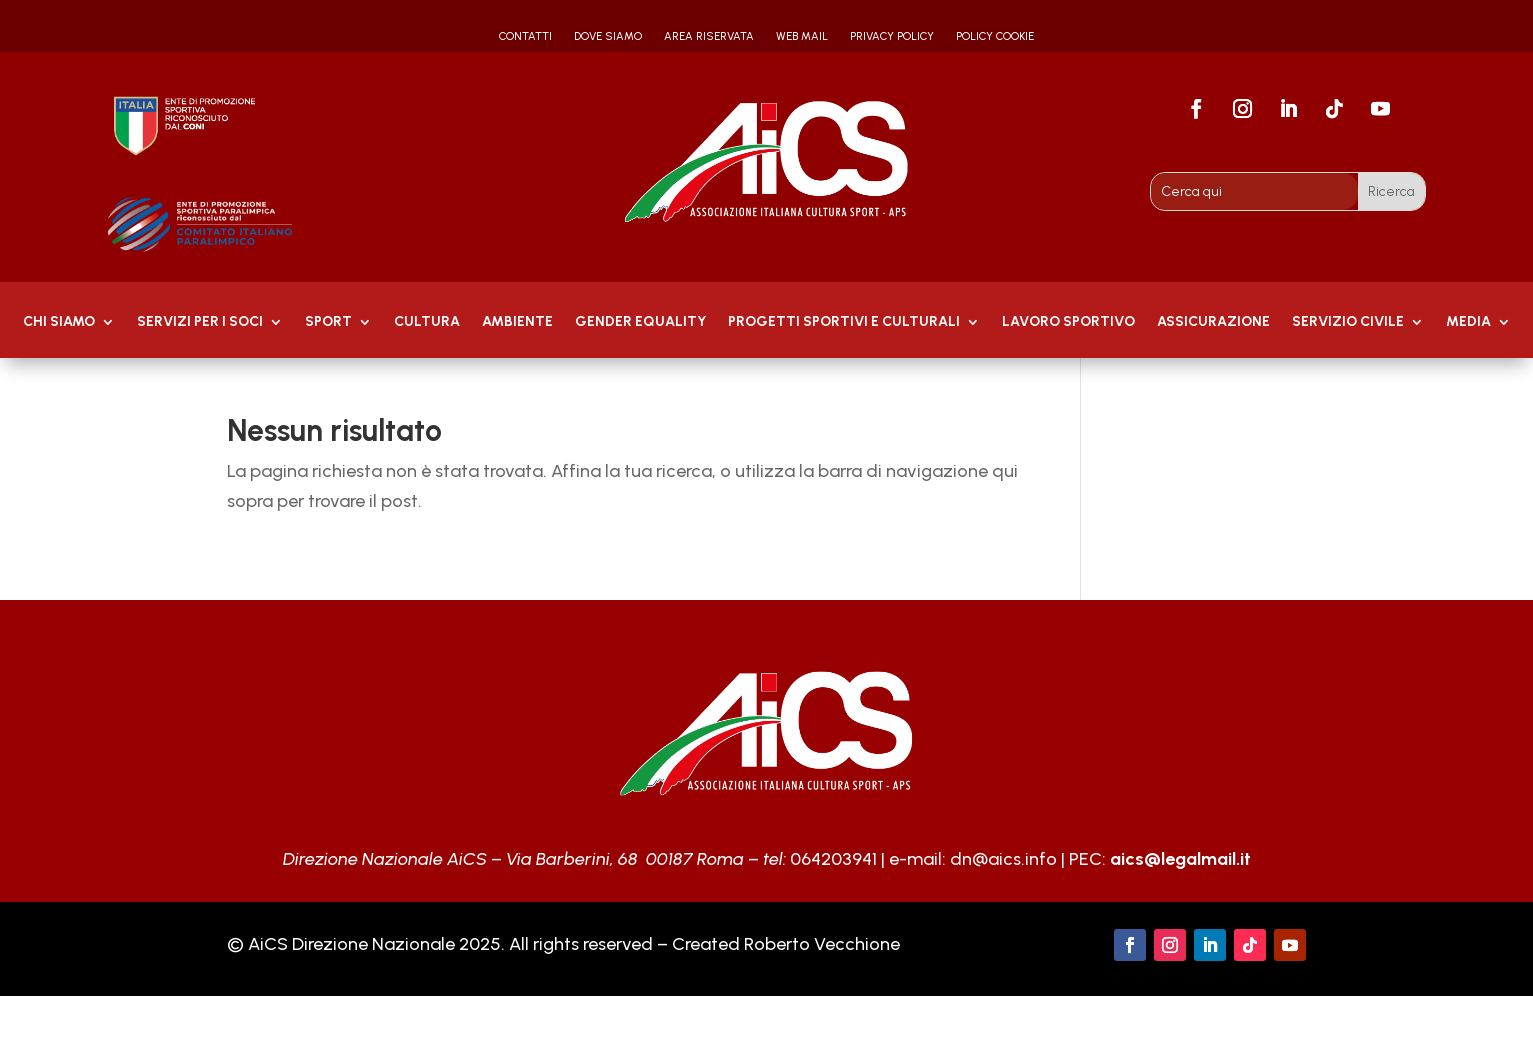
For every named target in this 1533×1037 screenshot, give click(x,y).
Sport (328, 322)
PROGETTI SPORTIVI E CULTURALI (844, 322)
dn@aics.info (1003, 859)
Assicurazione (1213, 322)
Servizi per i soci (200, 322)
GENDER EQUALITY (640, 322)
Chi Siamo (59, 322)
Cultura (427, 322)
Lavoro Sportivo (1068, 322)
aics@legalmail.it (1180, 859)
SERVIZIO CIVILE (1348, 322)
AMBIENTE (517, 322)
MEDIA (1468, 322)
